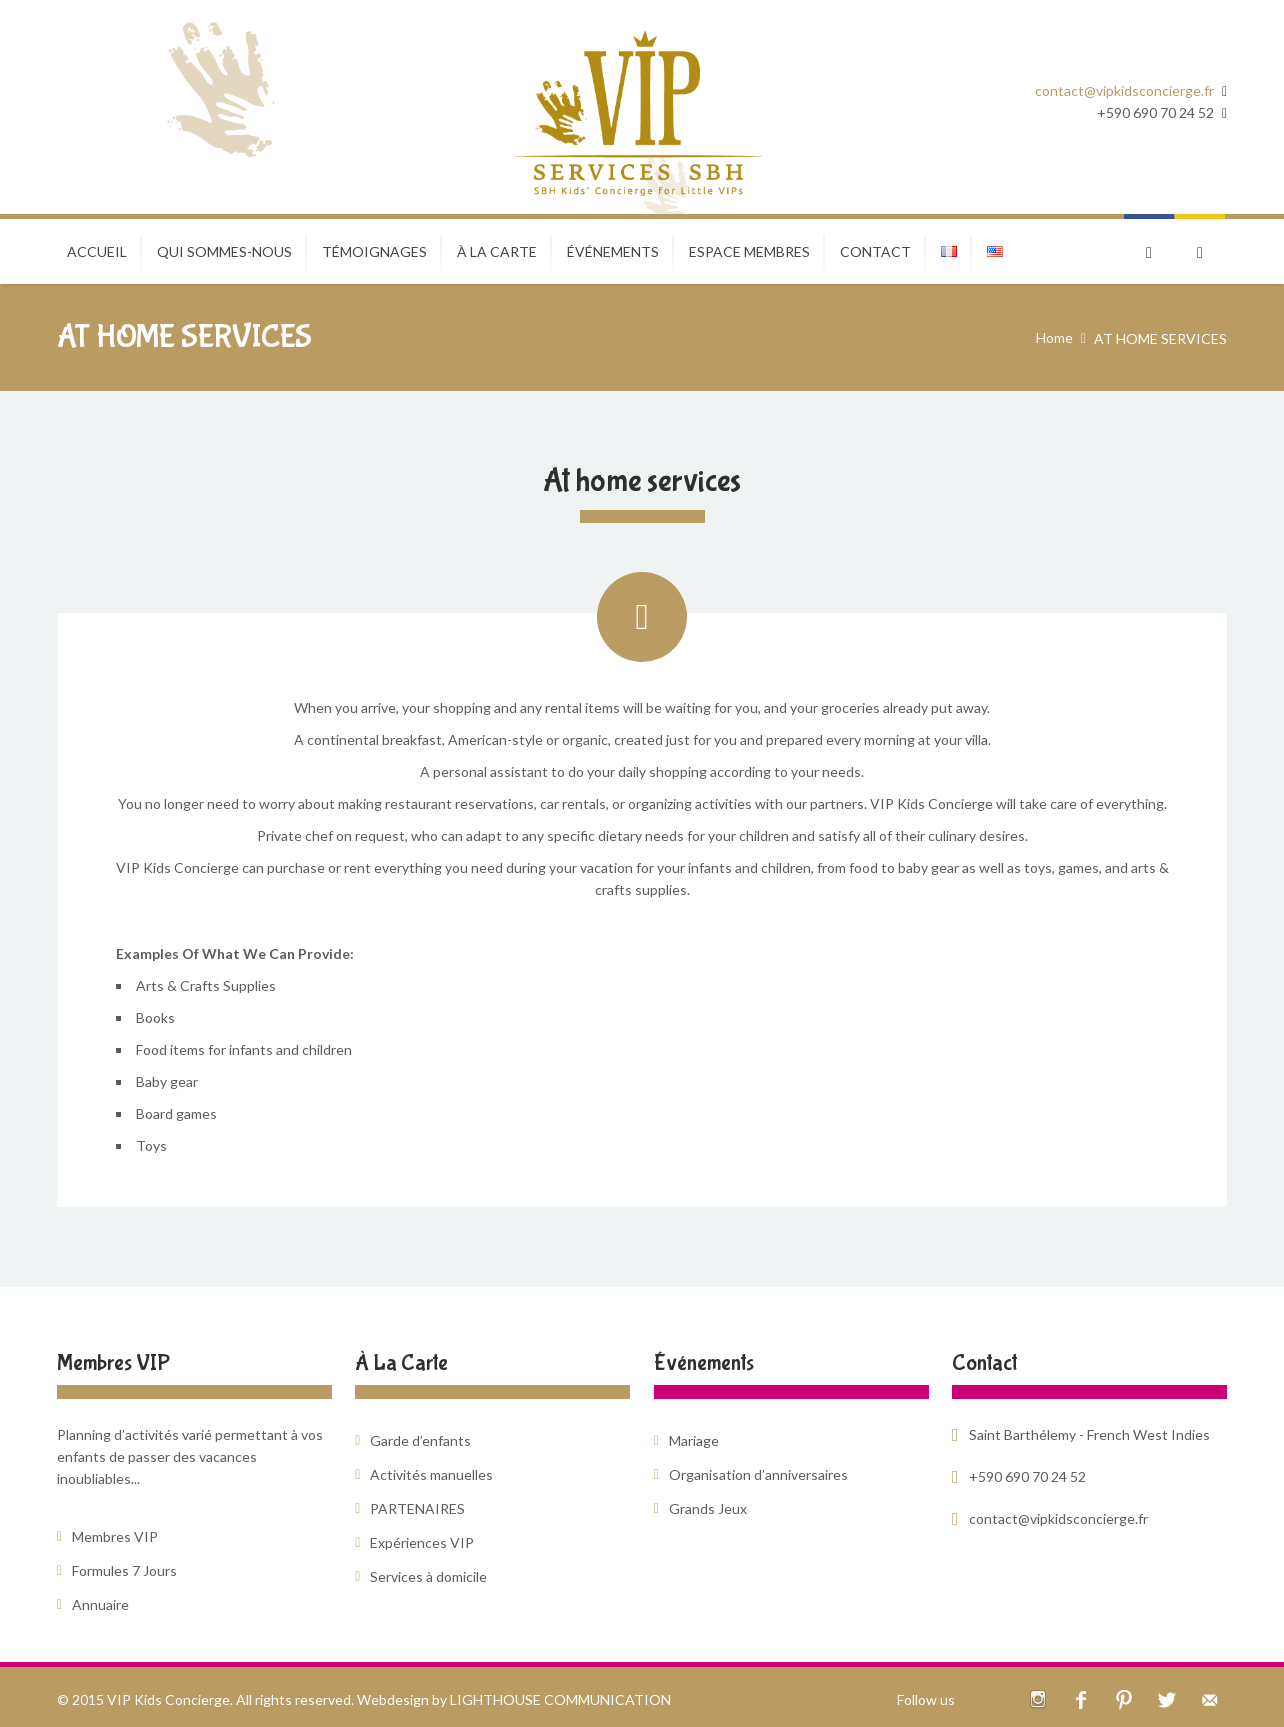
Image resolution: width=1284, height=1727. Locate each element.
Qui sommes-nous (224, 251)
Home (1054, 337)
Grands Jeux (708, 1508)
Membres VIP (115, 1536)
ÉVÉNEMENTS (613, 251)
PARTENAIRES (417, 1508)
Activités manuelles (431, 1474)
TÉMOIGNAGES (374, 251)
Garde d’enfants (420, 1440)
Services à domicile (428, 1576)
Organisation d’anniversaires (758, 1474)
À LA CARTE (497, 251)
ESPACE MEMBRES (749, 251)
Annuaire (100, 1604)
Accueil (97, 251)
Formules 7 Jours (124, 1570)
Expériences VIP (422, 1542)
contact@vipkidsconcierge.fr (1124, 90)
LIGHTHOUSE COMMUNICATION (560, 1699)
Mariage (694, 1440)
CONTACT (875, 251)
